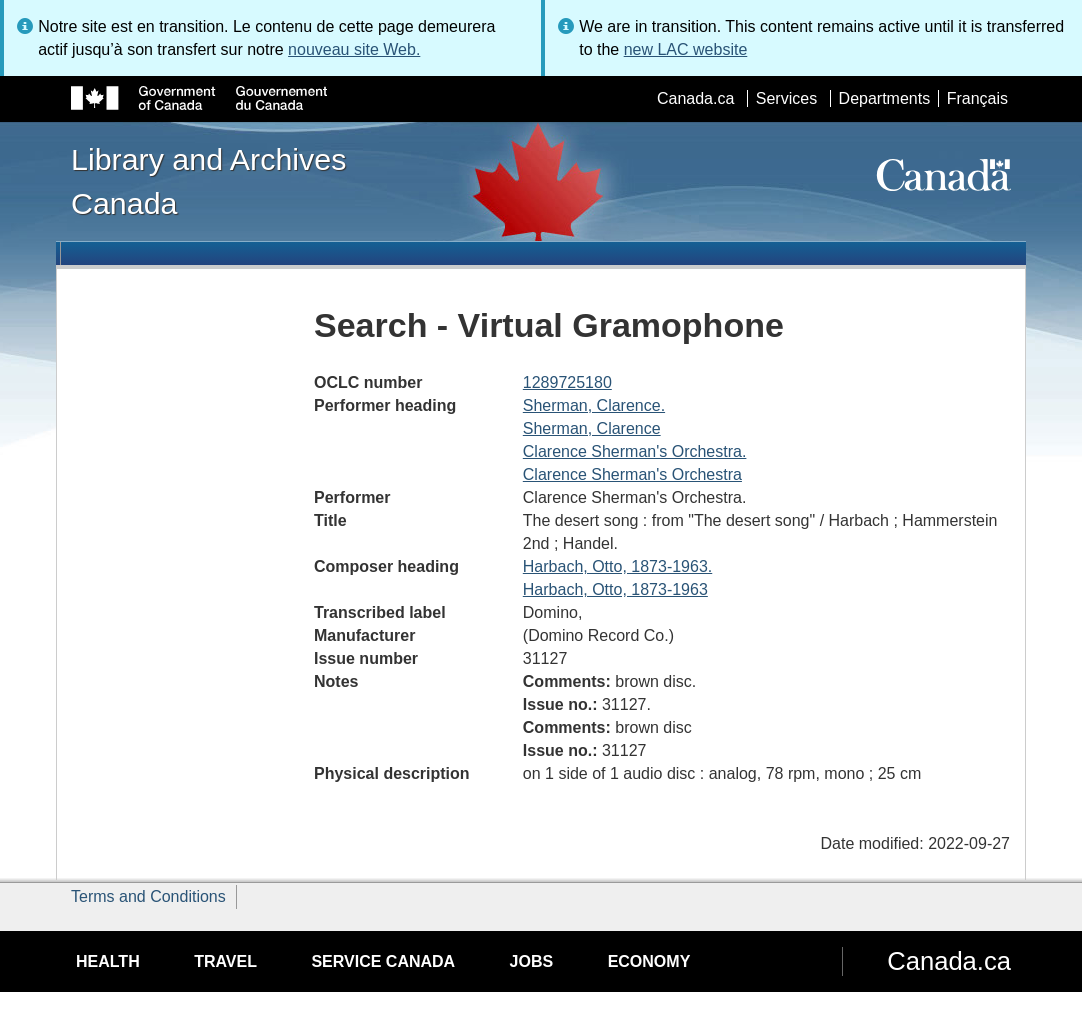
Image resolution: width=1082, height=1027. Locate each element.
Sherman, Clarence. (594, 405)
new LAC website (686, 49)
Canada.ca (695, 98)
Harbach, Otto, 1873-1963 (615, 589)
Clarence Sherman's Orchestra (632, 474)
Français (977, 98)
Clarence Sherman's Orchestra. (635, 451)
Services (786, 98)
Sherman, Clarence (592, 428)
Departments (885, 98)
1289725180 (567, 382)
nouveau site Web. (354, 49)
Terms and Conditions (148, 896)
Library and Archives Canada (208, 181)
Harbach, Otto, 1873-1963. (617, 566)
